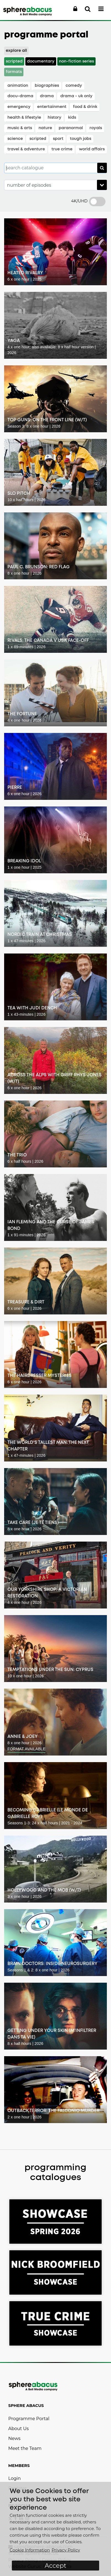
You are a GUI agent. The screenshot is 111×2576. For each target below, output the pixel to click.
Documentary (41, 61)
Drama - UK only (76, 96)
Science (15, 139)
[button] (75, 9)
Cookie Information (30, 2550)
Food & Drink (85, 107)
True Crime (62, 149)
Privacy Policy (66, 2550)
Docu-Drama (20, 96)
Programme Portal (28, 2418)
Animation (17, 86)
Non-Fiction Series (76, 61)
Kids (72, 117)
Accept (55, 2565)
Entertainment (51, 107)
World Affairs (92, 149)
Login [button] (14, 2478)
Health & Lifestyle (24, 117)
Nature (45, 128)
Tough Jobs (80, 139)
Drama (47, 96)
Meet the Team (25, 2448)
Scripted (14, 61)
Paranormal (71, 128)
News (14, 2438)
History (54, 117)
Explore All (16, 51)
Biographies (47, 86)
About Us (18, 2428)
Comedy (74, 86)
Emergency (19, 107)
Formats (14, 72)
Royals (96, 128)
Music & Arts (19, 128)
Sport (58, 139)
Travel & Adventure (26, 149)
